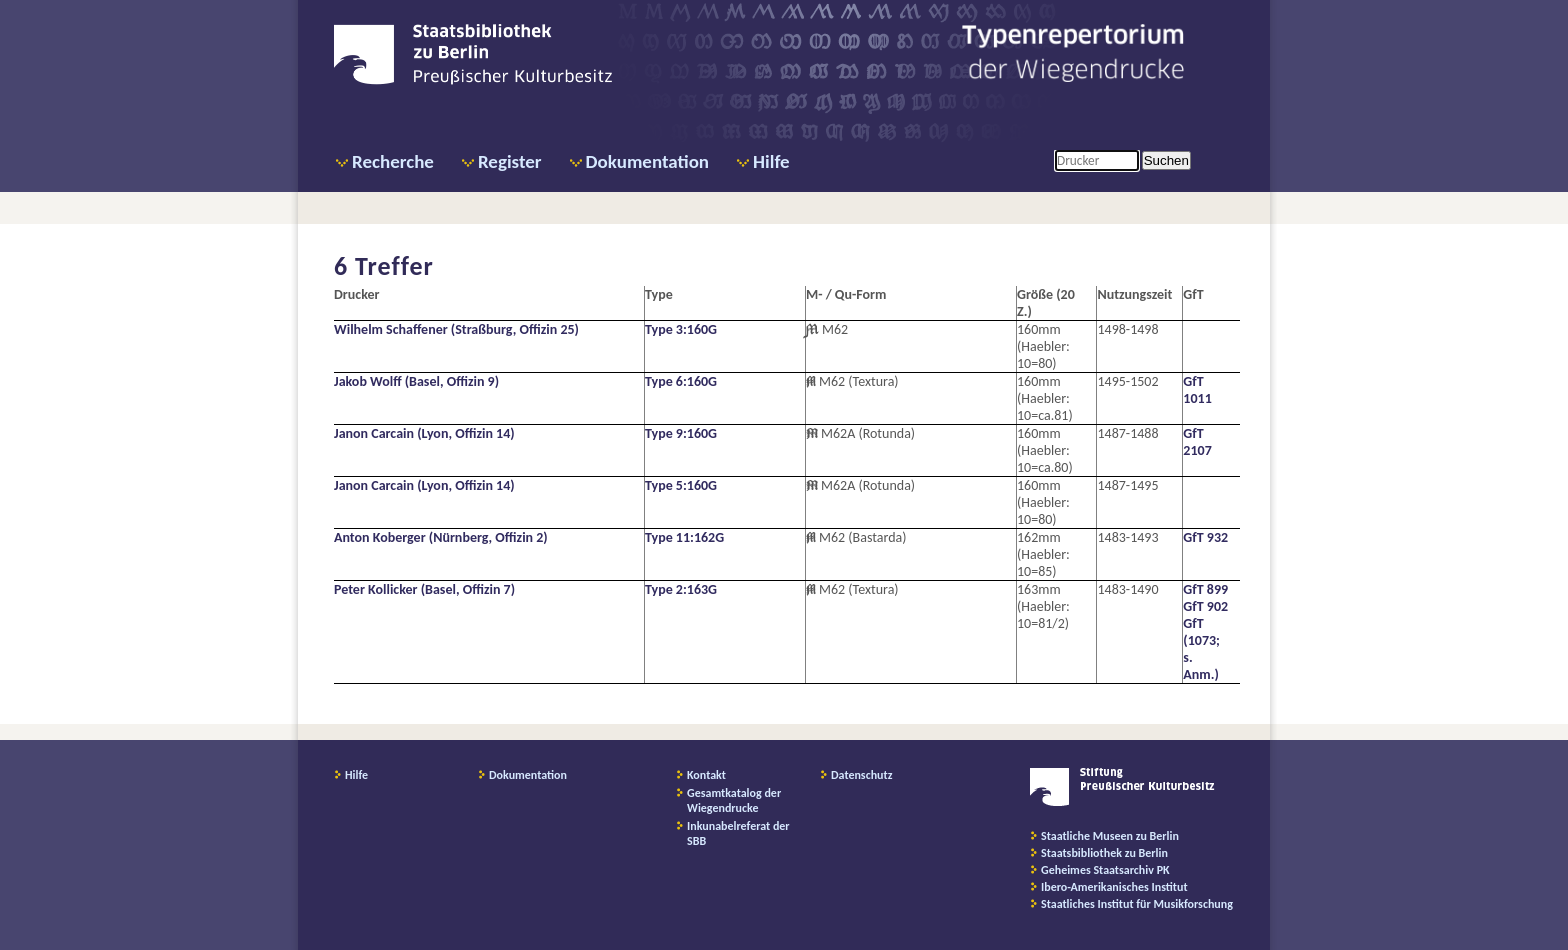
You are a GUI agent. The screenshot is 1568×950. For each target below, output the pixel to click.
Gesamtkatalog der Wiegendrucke (734, 800)
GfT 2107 (1197, 442)
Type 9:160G (681, 433)
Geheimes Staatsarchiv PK (1105, 870)
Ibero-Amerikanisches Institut (1114, 887)
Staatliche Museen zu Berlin (1110, 836)
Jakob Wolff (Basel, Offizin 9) (416, 381)
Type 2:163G (681, 589)
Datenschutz (862, 775)
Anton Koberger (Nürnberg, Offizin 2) (441, 537)
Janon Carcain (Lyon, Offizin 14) (424, 433)
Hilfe (771, 161)
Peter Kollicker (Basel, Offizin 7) (424, 589)
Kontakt (706, 775)
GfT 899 (1205, 589)
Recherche (393, 161)
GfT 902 (1205, 606)
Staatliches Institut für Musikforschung (1137, 904)
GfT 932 (1205, 537)
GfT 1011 (1197, 390)
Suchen (1166, 160)
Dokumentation (647, 161)
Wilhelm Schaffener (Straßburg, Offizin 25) (456, 329)
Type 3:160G (681, 329)
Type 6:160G (681, 381)
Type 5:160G (681, 485)
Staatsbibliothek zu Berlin (1104, 853)
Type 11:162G (684, 537)
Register (510, 161)
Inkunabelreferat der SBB (738, 833)
